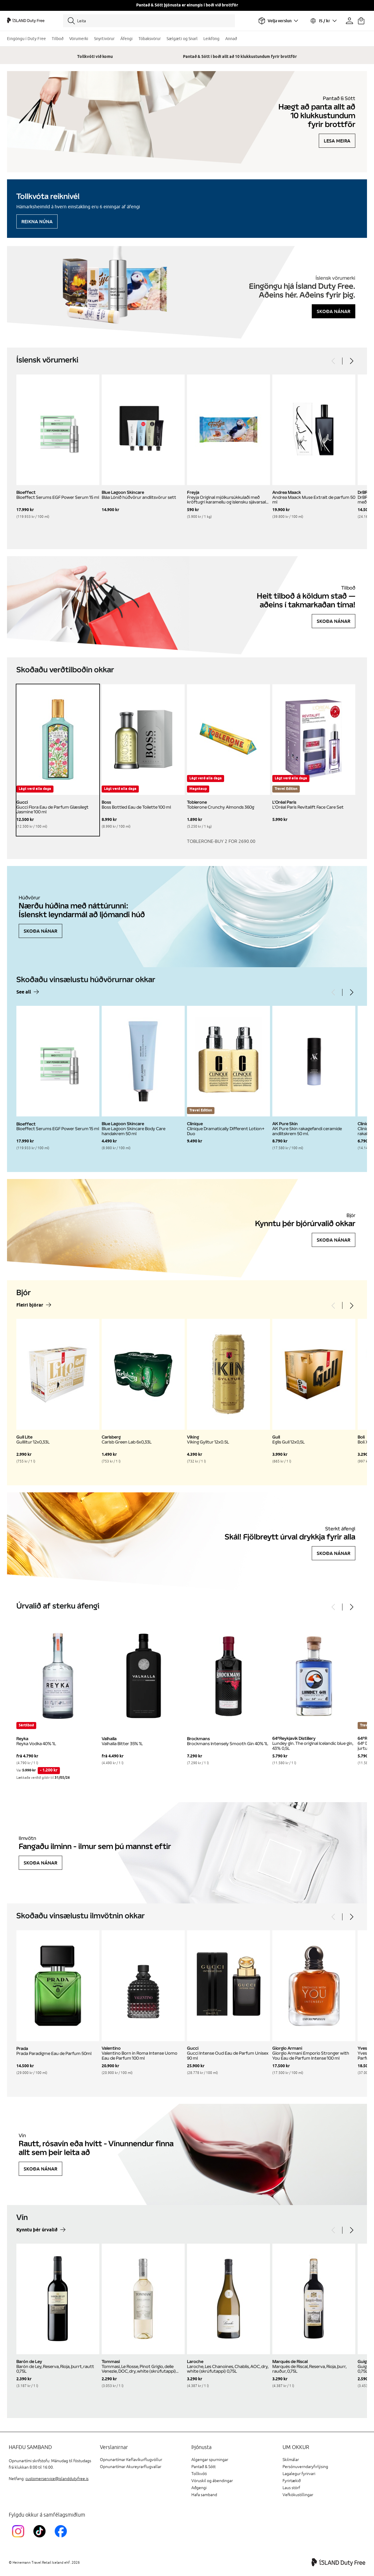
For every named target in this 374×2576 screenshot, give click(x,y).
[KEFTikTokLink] (40, 2538)
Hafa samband (204, 2494)
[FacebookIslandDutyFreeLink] (62, 2538)
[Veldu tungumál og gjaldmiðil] (323, 21)
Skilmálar (291, 2459)
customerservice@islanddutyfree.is (57, 2478)
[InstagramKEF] (19, 2538)
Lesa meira (337, 141)
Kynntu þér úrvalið (37, 2230)
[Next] (351, 361)
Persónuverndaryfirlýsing (305, 2466)
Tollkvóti (199, 2473)
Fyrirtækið (292, 2480)
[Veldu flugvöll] (278, 21)
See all (23, 992)
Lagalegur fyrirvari (299, 2473)
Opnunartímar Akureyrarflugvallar (130, 2466)
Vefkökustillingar (298, 2494)
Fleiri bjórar (29, 1305)
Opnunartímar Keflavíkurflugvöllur (131, 2459)
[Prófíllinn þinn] (349, 20)
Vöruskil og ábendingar (212, 2480)
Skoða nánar (333, 311)
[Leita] (149, 20)
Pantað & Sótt (203, 2466)
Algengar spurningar (209, 2459)
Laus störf (291, 2487)
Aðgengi (199, 2487)
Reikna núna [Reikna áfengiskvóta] (37, 221)
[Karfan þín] (361, 20)
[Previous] (333, 361)
